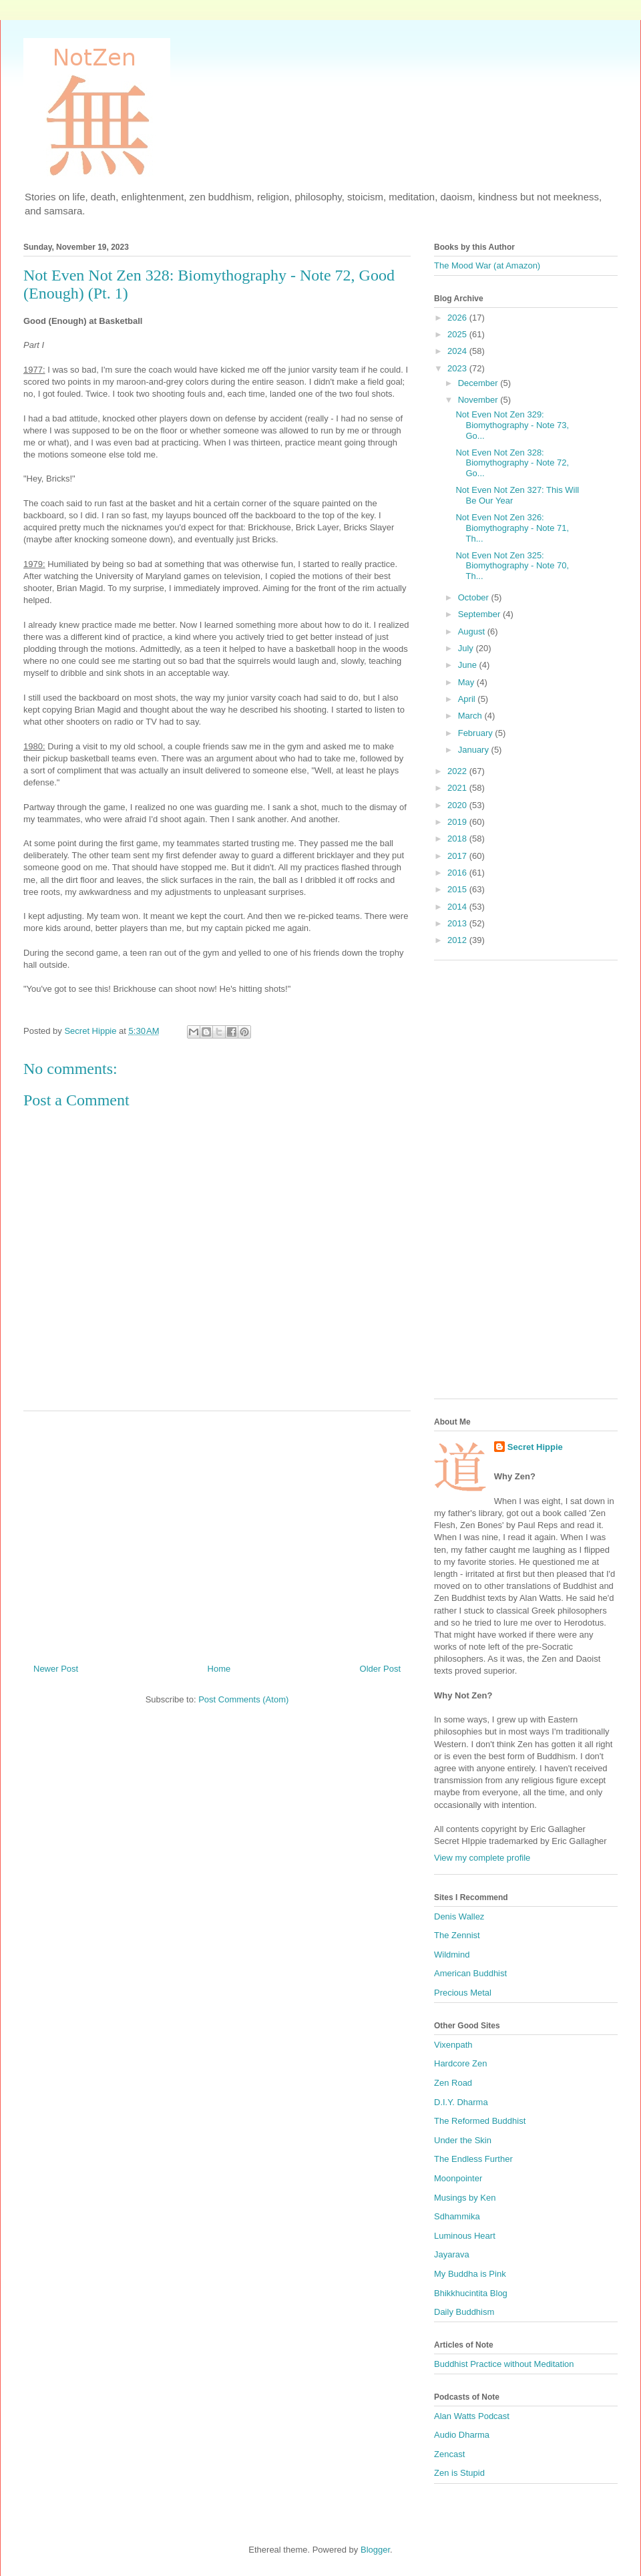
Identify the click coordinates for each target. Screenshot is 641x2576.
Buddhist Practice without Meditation (504, 2364)
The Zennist (457, 1935)
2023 (458, 368)
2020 (458, 805)
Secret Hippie (535, 1447)
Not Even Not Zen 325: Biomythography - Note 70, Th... (512, 565)
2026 (458, 318)
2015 (458, 889)
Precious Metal (462, 1993)
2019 (458, 822)
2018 (458, 839)
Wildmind (451, 1955)
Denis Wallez (459, 1916)
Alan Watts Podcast (471, 2416)
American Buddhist (470, 1973)
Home (219, 1669)
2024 (458, 351)
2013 (458, 923)
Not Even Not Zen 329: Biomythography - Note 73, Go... (512, 424)
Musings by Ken (465, 2198)
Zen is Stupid (459, 2473)
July (467, 648)
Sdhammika (457, 2216)
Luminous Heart (464, 2236)
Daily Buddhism (464, 2312)
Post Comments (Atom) (243, 1699)
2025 (458, 334)
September (480, 614)
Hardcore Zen (460, 2063)
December (479, 383)
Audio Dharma (461, 2435)
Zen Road (453, 2083)
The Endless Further (473, 2159)
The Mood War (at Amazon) (487, 265)
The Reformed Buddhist (479, 2121)
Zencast (449, 2454)
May (467, 682)
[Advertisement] (217, 1532)
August (472, 631)
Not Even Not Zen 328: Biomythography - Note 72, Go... (512, 462)
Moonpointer (458, 2178)
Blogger (375, 2550)
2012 (458, 940)
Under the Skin (462, 2140)
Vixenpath (453, 2045)
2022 (458, 771)
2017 (458, 856)
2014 (458, 907)
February (476, 733)
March (471, 716)
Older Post (380, 1669)
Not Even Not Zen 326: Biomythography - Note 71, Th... (512, 527)
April (468, 699)
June (468, 665)
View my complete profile (482, 1858)
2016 (458, 873)
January (474, 750)
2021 (458, 788)
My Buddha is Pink (470, 2274)
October (474, 597)
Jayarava (451, 2254)
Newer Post (55, 1669)
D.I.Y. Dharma (461, 2102)
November (479, 400)
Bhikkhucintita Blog (470, 2293)
